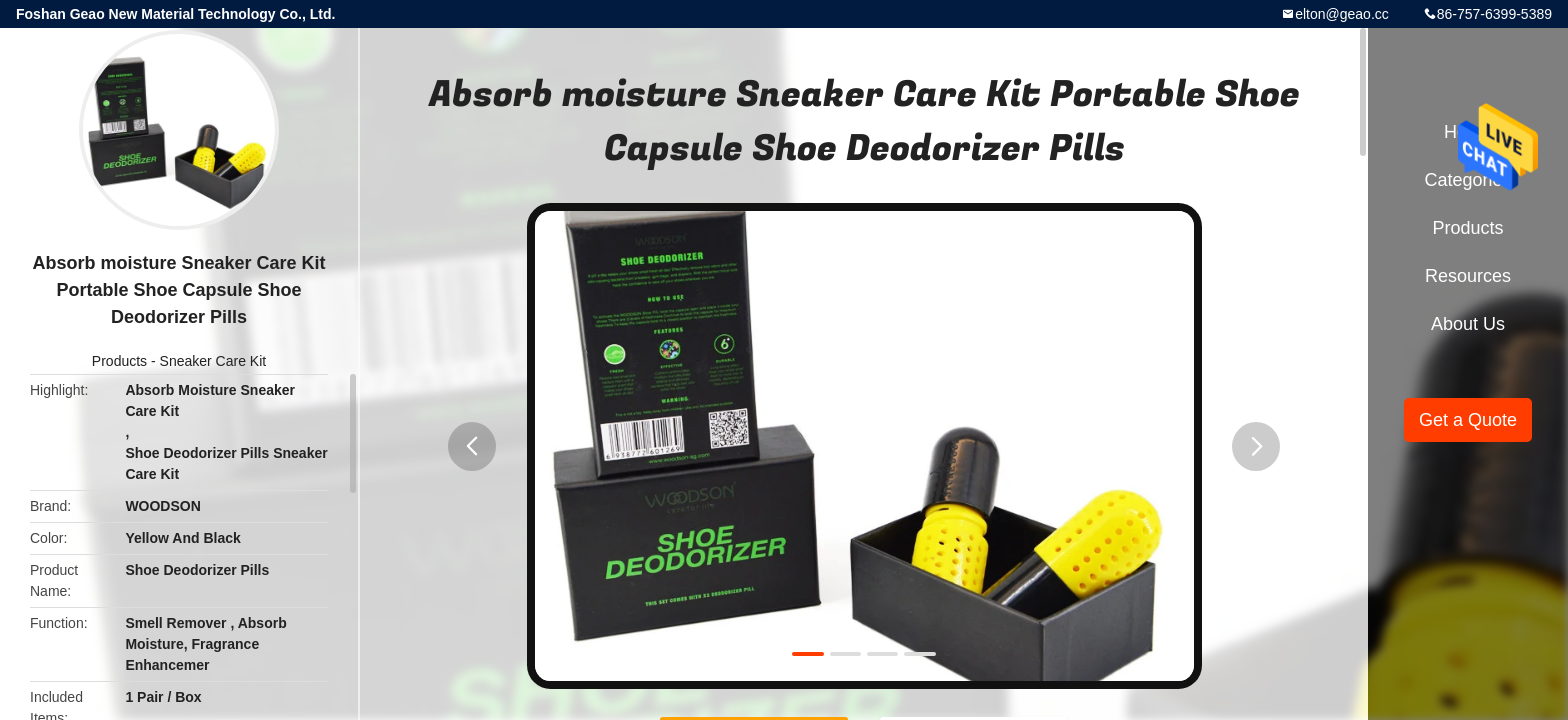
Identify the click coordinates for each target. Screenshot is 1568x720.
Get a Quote (1468, 420)
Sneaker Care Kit (213, 361)
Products (119, 361)
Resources (1468, 276)
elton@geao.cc (1342, 14)
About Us (1468, 324)
